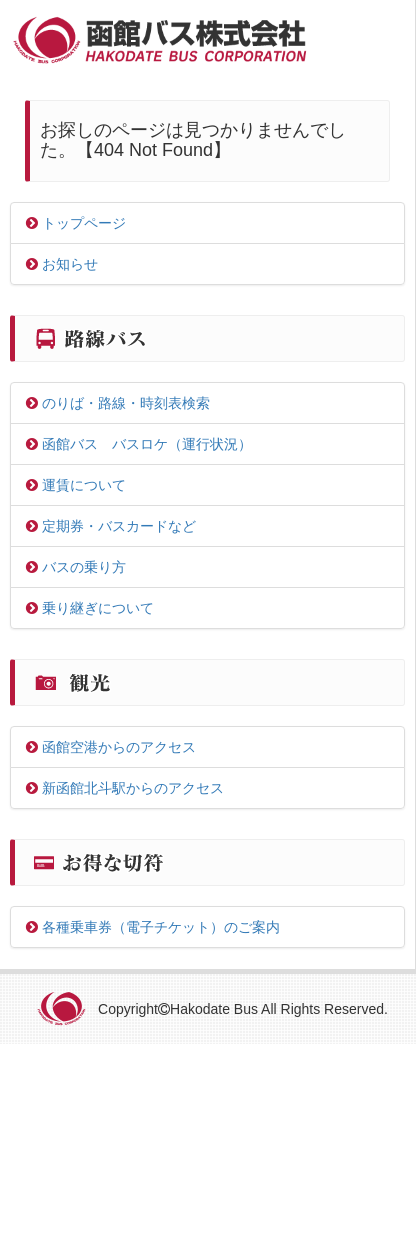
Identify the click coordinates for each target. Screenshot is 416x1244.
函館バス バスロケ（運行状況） (139, 444)
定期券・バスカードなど (111, 526)
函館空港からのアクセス (111, 747)
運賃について (76, 485)
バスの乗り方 (76, 567)
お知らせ (62, 264)
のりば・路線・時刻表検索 (118, 403)
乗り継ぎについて (90, 608)
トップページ (76, 223)
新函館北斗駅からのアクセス (125, 788)
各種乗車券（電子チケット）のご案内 (153, 927)
